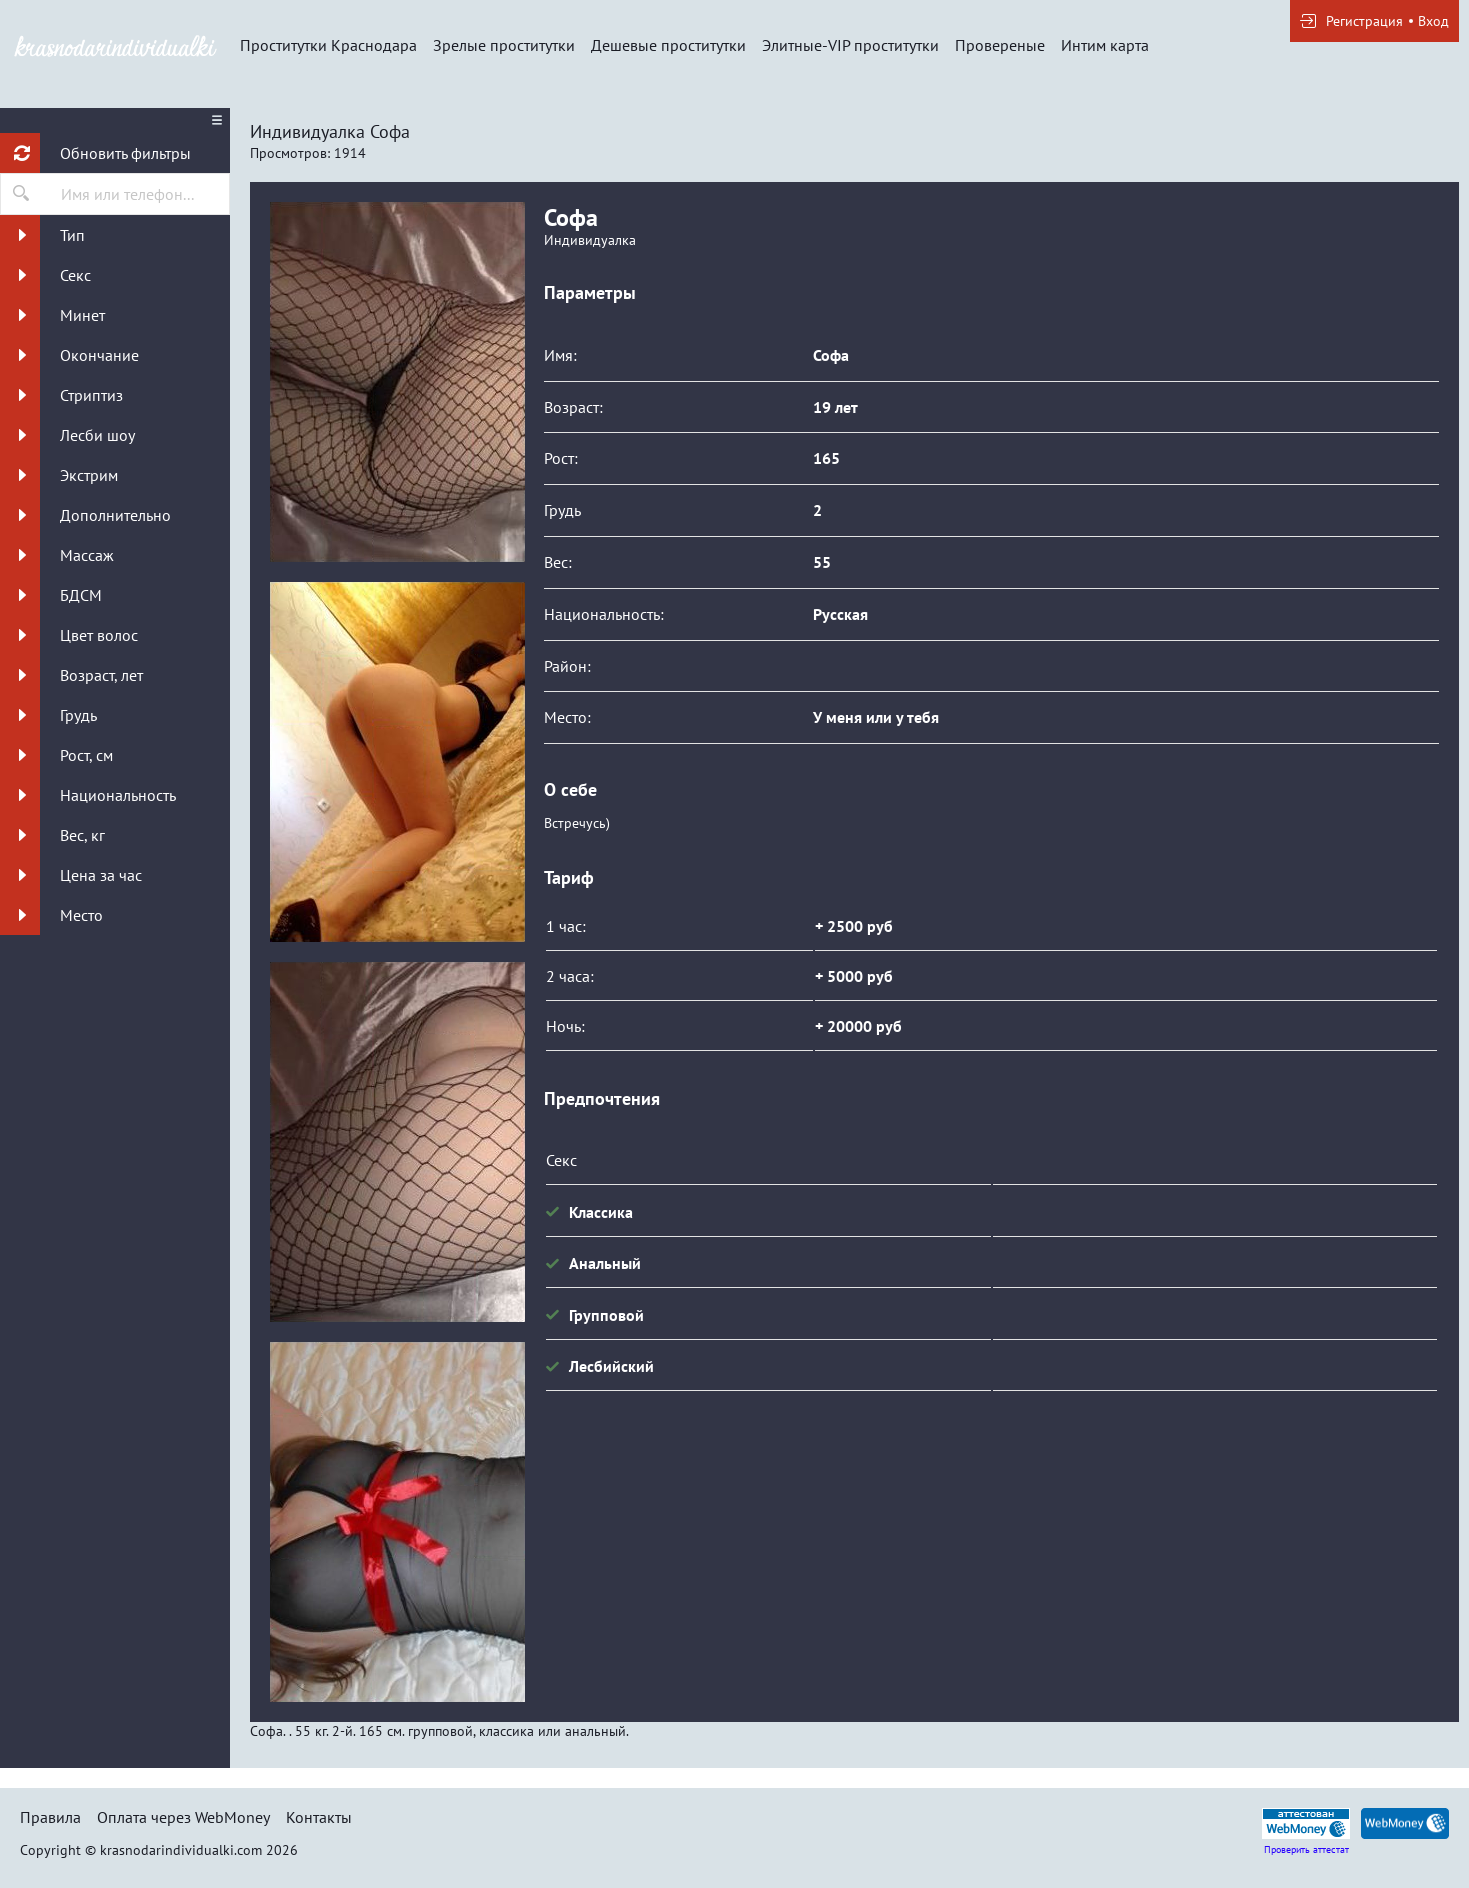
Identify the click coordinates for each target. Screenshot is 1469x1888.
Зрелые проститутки (504, 45)
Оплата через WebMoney (183, 1817)
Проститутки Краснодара (328, 45)
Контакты (319, 1817)
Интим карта (1105, 45)
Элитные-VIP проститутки (850, 45)
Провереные (1000, 45)
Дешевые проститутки (668, 45)
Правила (50, 1817)
